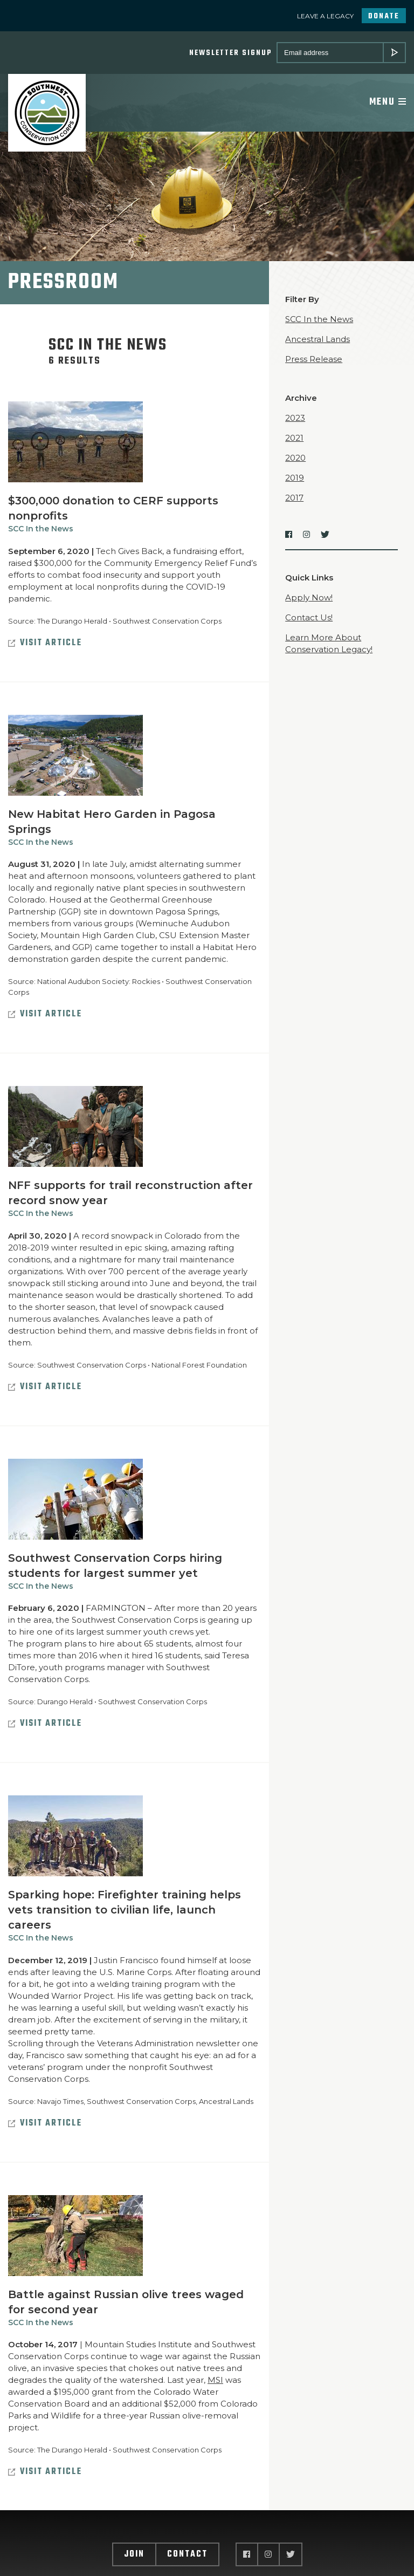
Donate (383, 16)
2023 (295, 419)
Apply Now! (309, 599)
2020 (295, 459)
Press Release (313, 361)
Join (134, 2557)
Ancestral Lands (317, 341)
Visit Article (45, 645)
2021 (294, 439)
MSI (215, 2382)
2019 (294, 479)
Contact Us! (309, 619)
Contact (187, 2557)
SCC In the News (40, 530)
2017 (294, 499)
